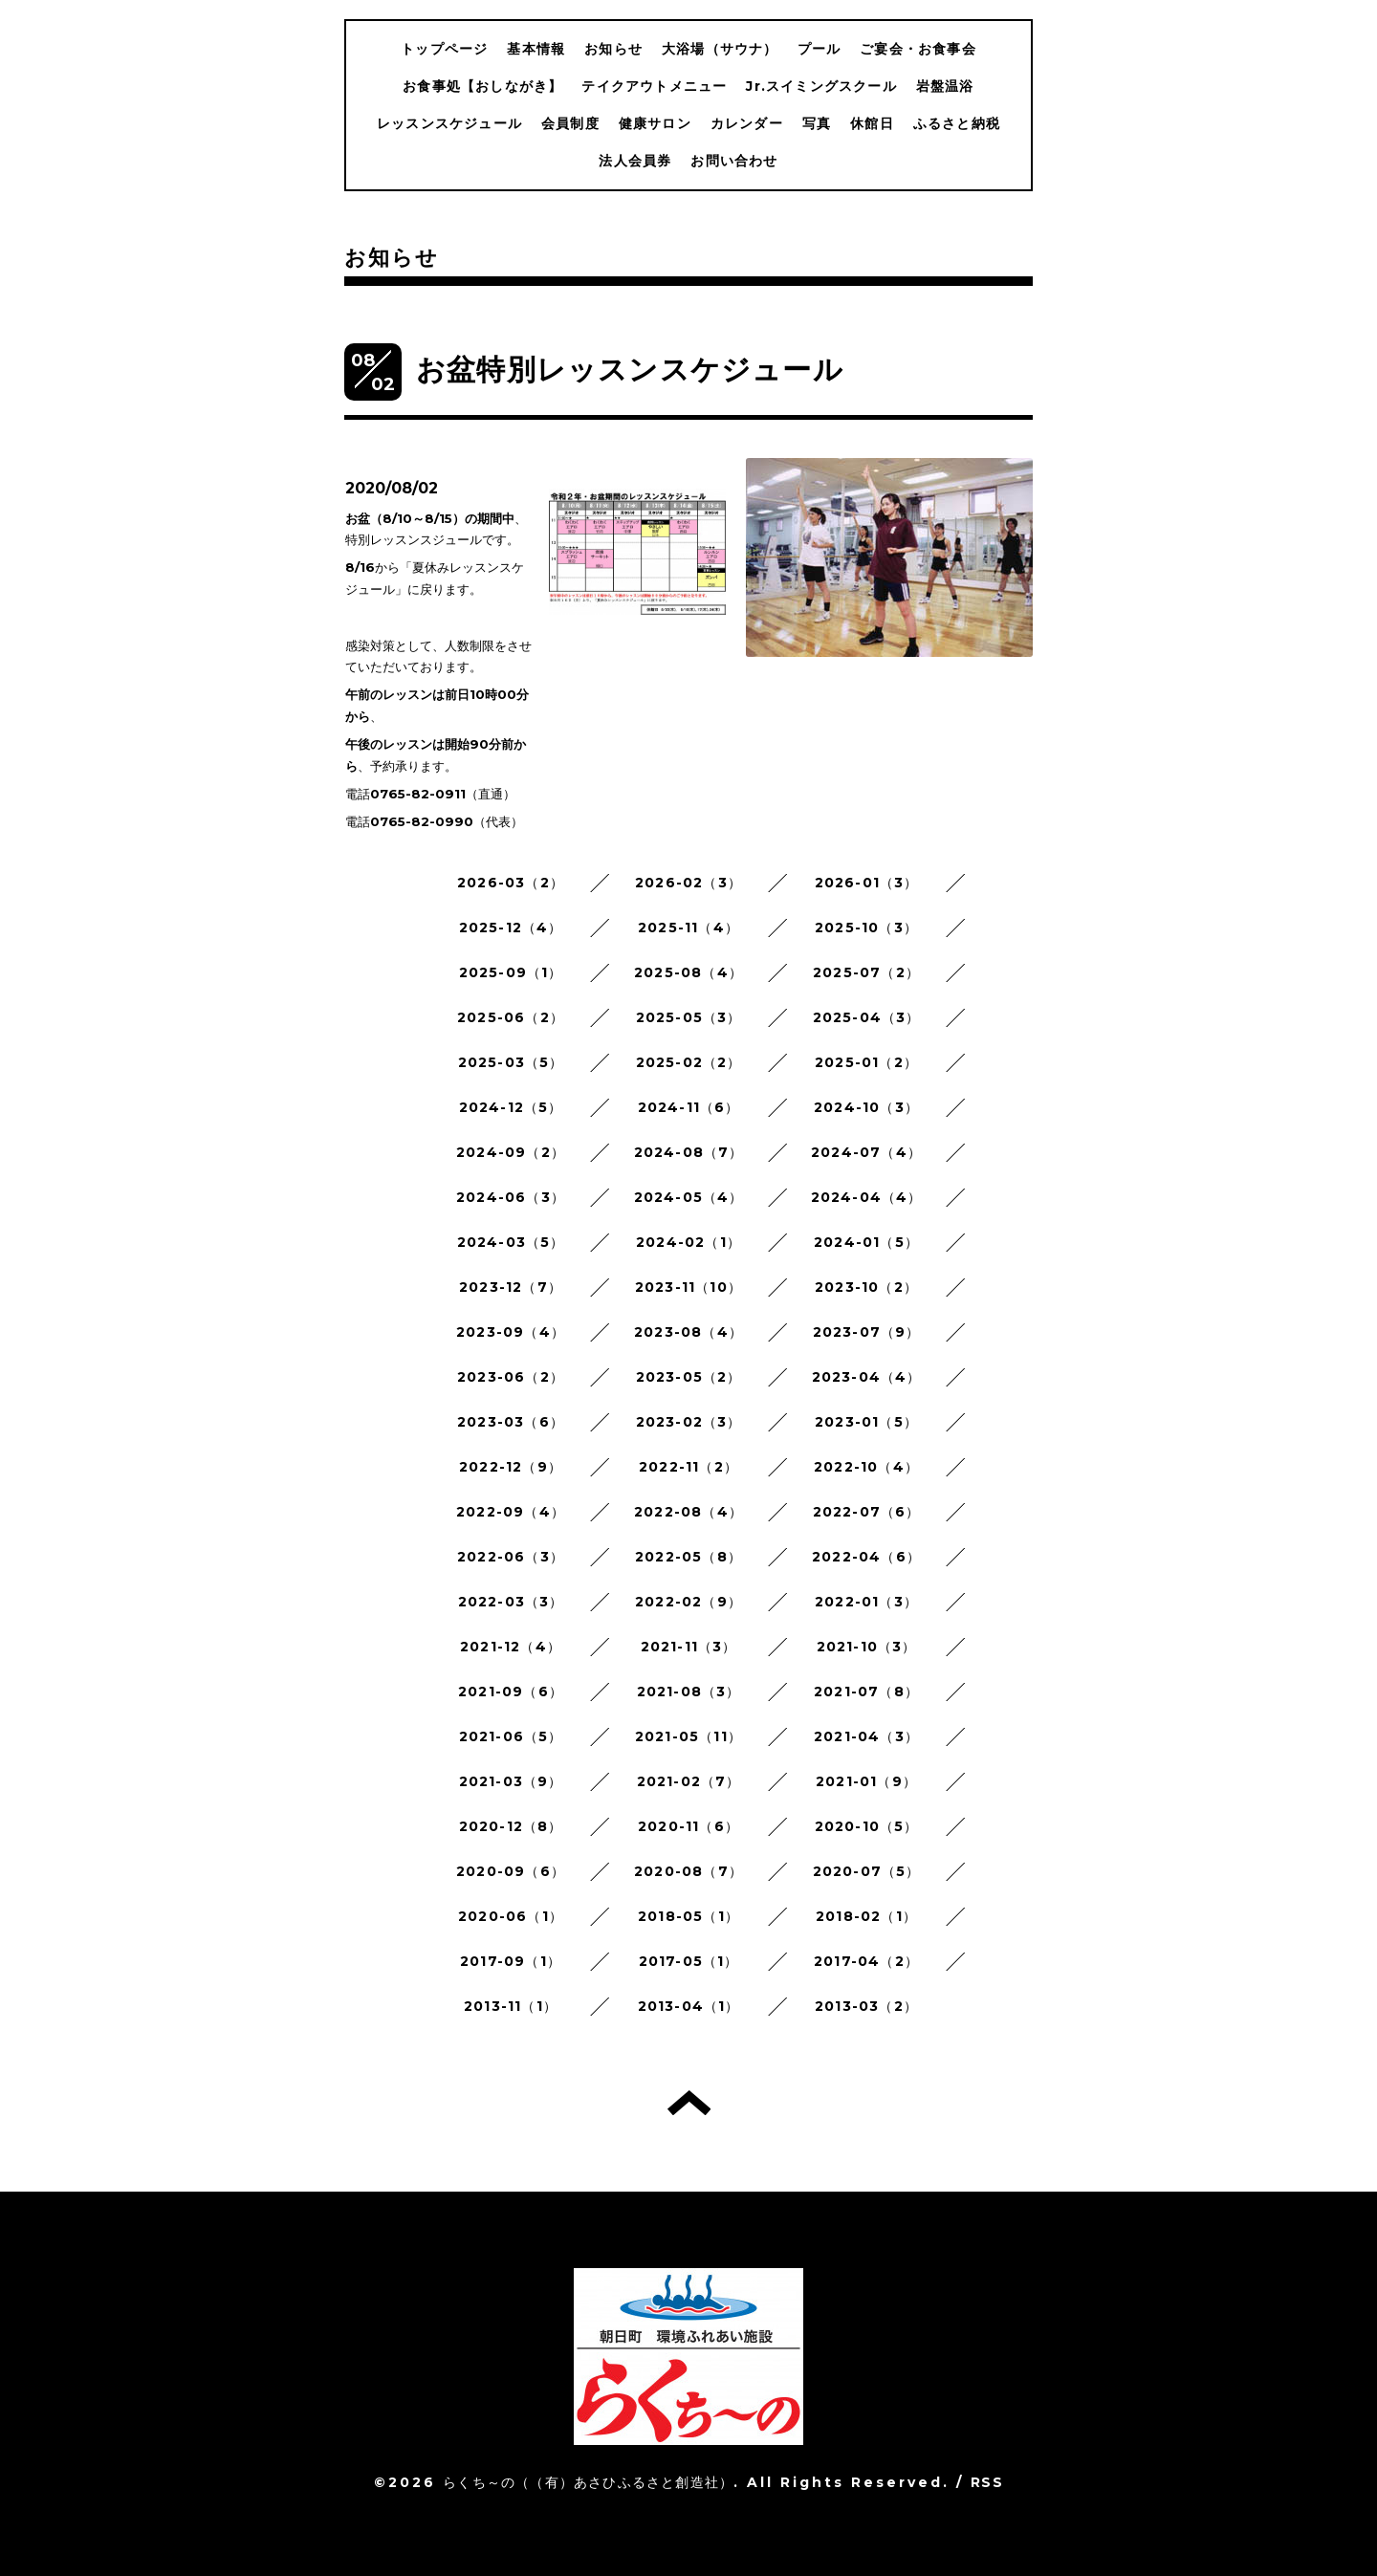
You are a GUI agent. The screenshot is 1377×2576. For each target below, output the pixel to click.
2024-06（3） (510, 1197)
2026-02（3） (688, 882)
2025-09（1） (511, 972)
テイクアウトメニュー (654, 86)
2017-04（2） (866, 1961)
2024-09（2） (510, 1152)
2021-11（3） (689, 1646)
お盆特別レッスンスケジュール (629, 369)
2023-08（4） (688, 1332)
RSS (987, 2482)
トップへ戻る (688, 2102)
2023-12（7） (510, 1287)
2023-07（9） (867, 1332)
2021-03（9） (511, 1781)
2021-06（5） (511, 1736)
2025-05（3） (689, 1017)
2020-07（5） (867, 1871)
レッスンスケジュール (449, 123)
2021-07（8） (866, 1691)
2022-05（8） (688, 1556)
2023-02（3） (689, 1421)
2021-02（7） (689, 1781)
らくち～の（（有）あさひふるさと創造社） (588, 2482)
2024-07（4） (866, 1152)
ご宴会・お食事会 (918, 48)
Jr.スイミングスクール (821, 86)
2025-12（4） (511, 927)
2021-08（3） (689, 1691)
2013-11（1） (510, 2006)
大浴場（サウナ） (720, 48)
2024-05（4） (689, 1197)
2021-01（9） (866, 1781)
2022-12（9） (510, 1466)
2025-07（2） (866, 972)
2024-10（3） (866, 1107)
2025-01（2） (866, 1062)
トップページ (444, 48)
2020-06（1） (510, 1916)
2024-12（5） (511, 1107)
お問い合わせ (733, 160)
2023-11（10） (688, 1287)
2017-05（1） (689, 1961)
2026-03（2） (510, 882)
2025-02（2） (689, 1062)
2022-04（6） (866, 1556)
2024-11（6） (689, 1107)
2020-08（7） (688, 1871)
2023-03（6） (510, 1421)
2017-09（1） (510, 1961)
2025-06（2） (510, 1017)
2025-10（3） (866, 927)
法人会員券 (635, 160)
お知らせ (613, 48)
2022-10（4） (866, 1466)
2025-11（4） (688, 927)
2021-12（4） (510, 1646)
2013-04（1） (689, 2006)
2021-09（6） (510, 1691)
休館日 (872, 123)
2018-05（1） (688, 1916)
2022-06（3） (510, 1556)
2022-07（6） (867, 1511)
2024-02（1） (688, 1242)
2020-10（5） (867, 1826)
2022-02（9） (688, 1601)
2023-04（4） (867, 1377)
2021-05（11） (688, 1736)
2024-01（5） (866, 1242)
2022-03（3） (511, 1601)
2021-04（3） (866, 1736)
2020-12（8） (511, 1826)
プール (820, 48)
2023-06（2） (510, 1377)
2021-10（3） (867, 1646)
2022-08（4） (688, 1511)
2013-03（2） (866, 2006)
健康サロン (655, 123)
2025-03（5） (511, 1062)
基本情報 (536, 48)
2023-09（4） (510, 1332)
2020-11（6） (688, 1826)
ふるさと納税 (956, 123)
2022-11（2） (688, 1466)
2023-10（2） (866, 1287)
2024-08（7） (689, 1152)
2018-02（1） (866, 1916)
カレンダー (746, 123)
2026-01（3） (867, 882)
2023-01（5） (866, 1421)
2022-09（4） (510, 1511)
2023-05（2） (689, 1377)
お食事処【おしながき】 (482, 86)
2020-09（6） (510, 1871)
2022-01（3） (866, 1601)
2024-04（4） (867, 1197)
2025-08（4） (688, 972)
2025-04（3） (867, 1017)
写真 (816, 123)
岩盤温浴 (945, 86)
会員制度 (570, 123)
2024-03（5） (511, 1242)
